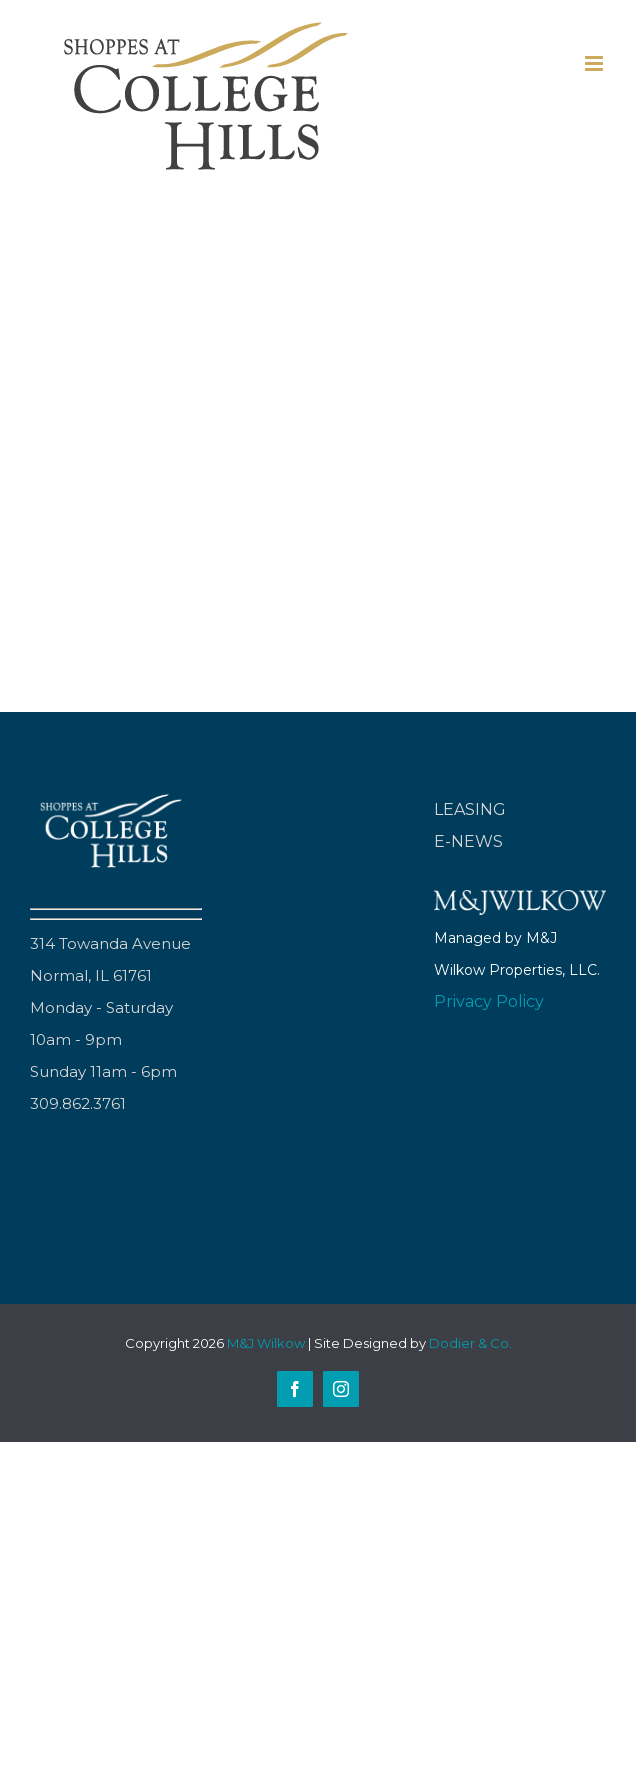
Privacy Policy (489, 1001)
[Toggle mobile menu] (595, 63)
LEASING (470, 809)
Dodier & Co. (470, 1343)
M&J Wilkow (266, 1343)
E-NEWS (468, 841)
